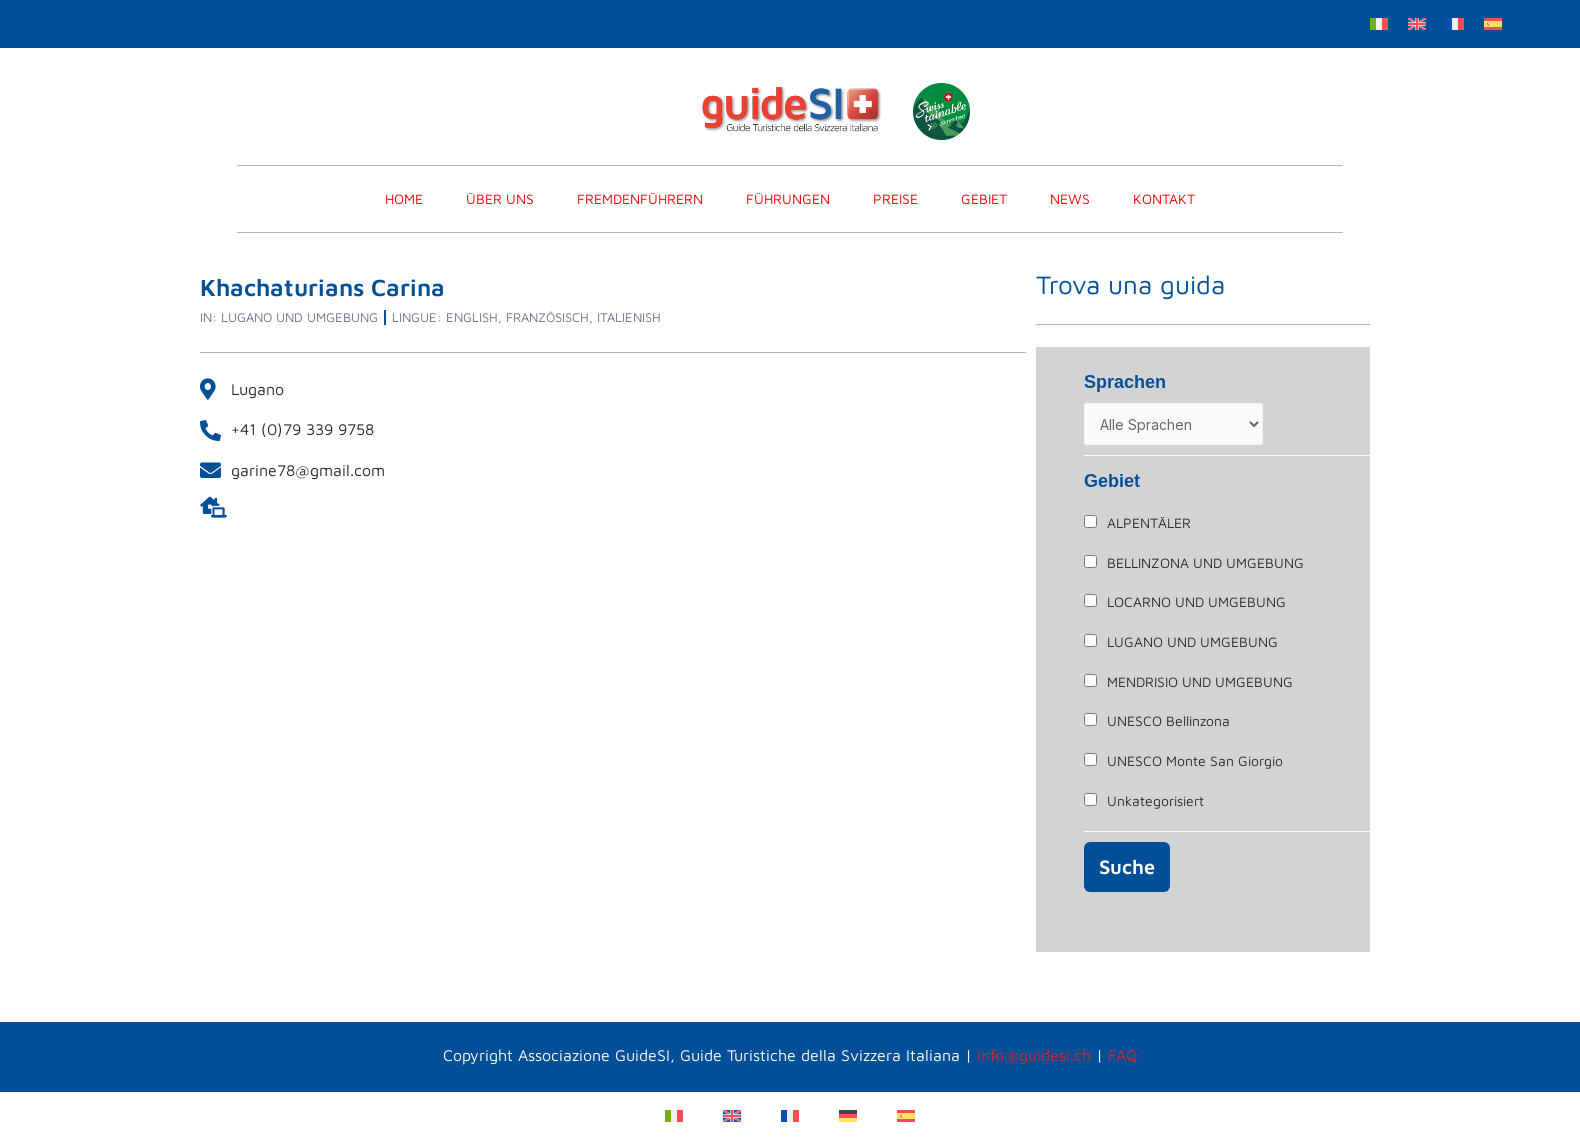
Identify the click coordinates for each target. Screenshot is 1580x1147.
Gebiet (984, 198)
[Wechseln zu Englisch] (1417, 22)
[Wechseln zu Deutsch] (848, 1114)
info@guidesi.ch (1034, 1055)
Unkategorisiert (1155, 800)
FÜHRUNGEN (788, 198)
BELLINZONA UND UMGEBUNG (1205, 562)
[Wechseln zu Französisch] (1455, 22)
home (404, 198)
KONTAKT (1164, 198)
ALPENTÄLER (1149, 522)
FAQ (1123, 1055)
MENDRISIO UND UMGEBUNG (1200, 681)
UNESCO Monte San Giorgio (1195, 760)
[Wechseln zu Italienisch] (1379, 22)
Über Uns (500, 198)
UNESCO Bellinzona (1168, 720)
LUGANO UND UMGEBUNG (1192, 641)
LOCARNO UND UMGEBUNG (1196, 601)
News (1070, 198)
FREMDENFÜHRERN (640, 198)
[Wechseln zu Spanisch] (1493, 22)
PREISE (895, 198)
